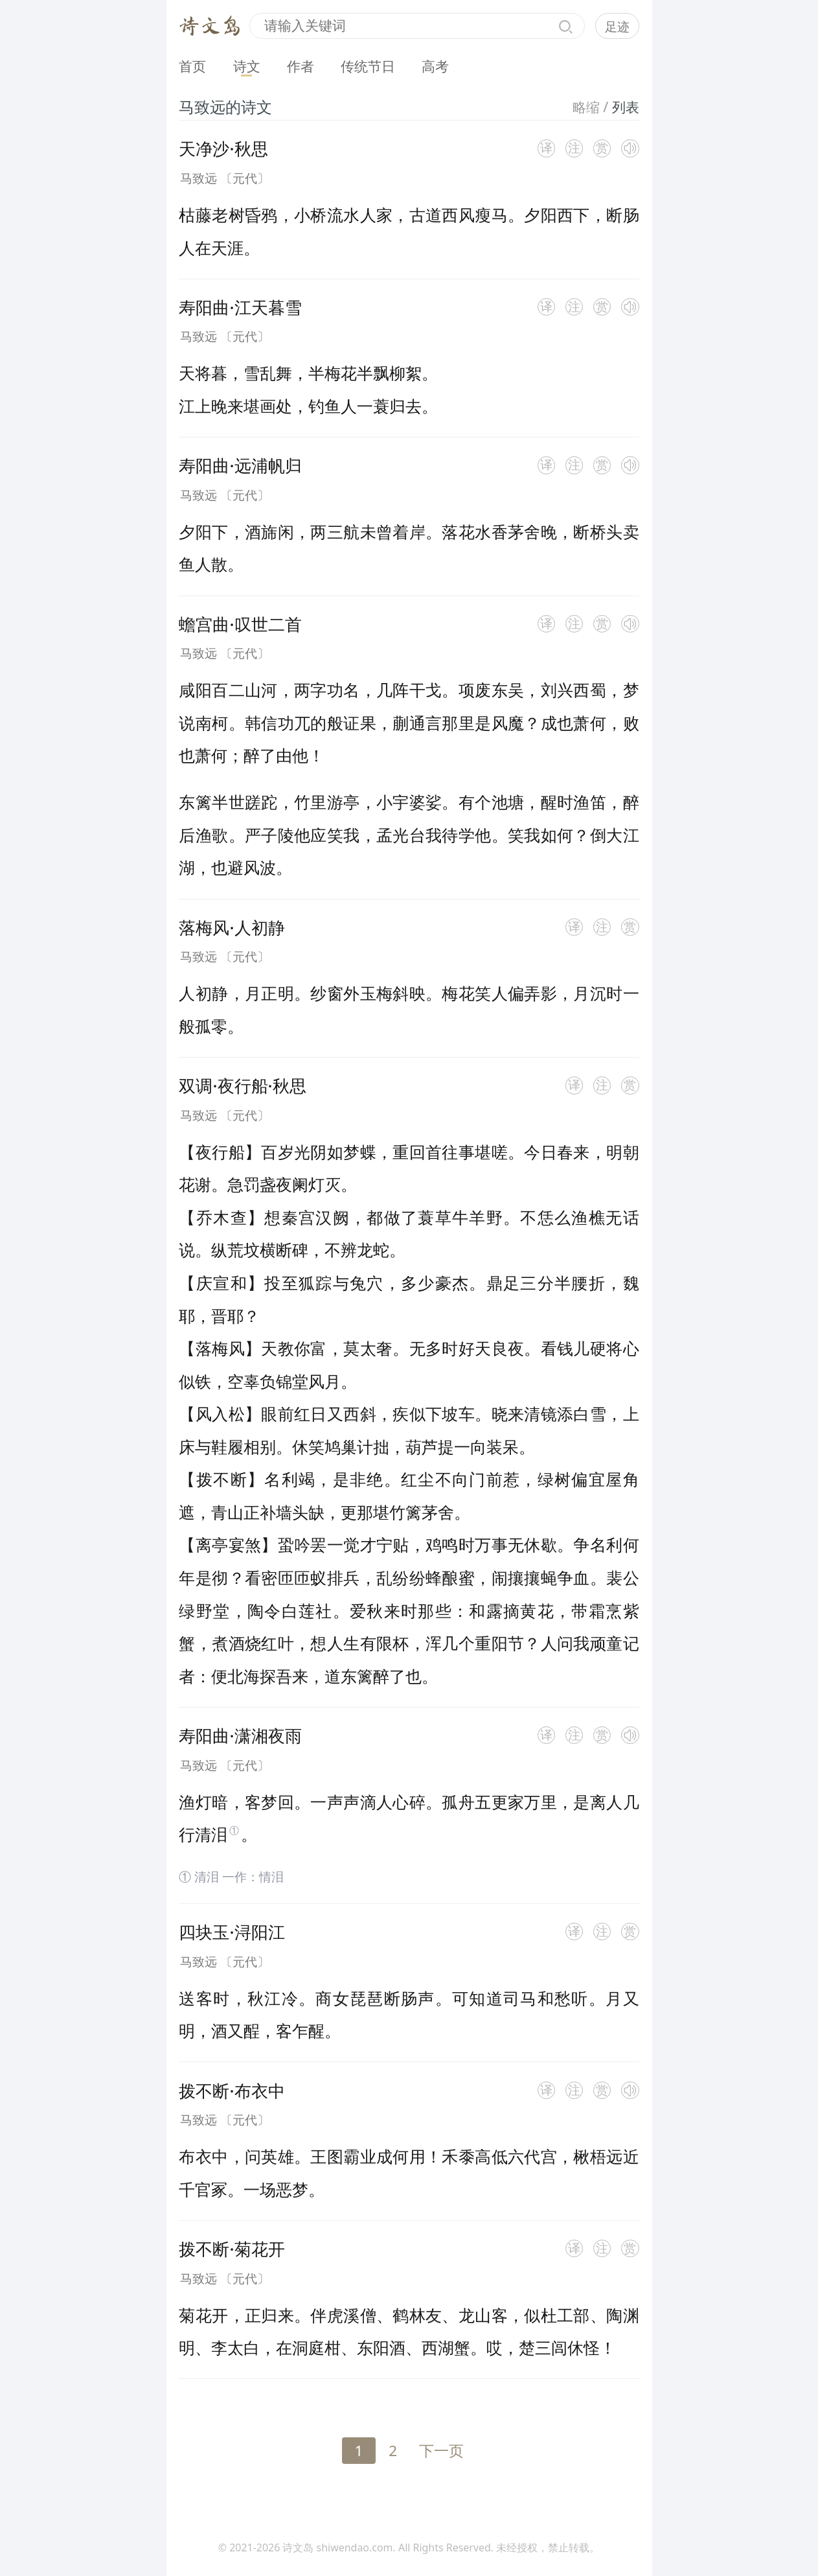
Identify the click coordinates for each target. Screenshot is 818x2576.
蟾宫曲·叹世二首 (240, 624)
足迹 (617, 26)
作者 (300, 65)
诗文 (246, 65)
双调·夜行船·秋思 (242, 1085)
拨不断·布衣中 (231, 2090)
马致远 (198, 178)
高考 (435, 65)
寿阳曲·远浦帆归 (240, 465)
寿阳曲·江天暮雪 (240, 307)
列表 (625, 106)
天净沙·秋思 (223, 148)
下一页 (441, 2451)
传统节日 (368, 65)
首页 (192, 65)
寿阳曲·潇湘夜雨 (240, 1735)
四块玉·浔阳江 (231, 1932)
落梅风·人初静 (231, 927)
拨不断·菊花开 (231, 2248)
